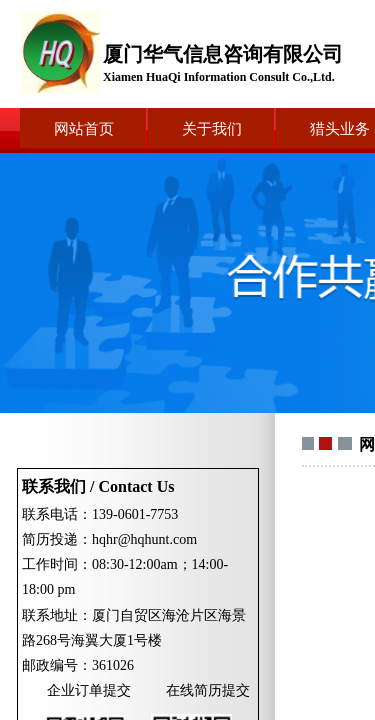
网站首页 (84, 129)
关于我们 (212, 129)
